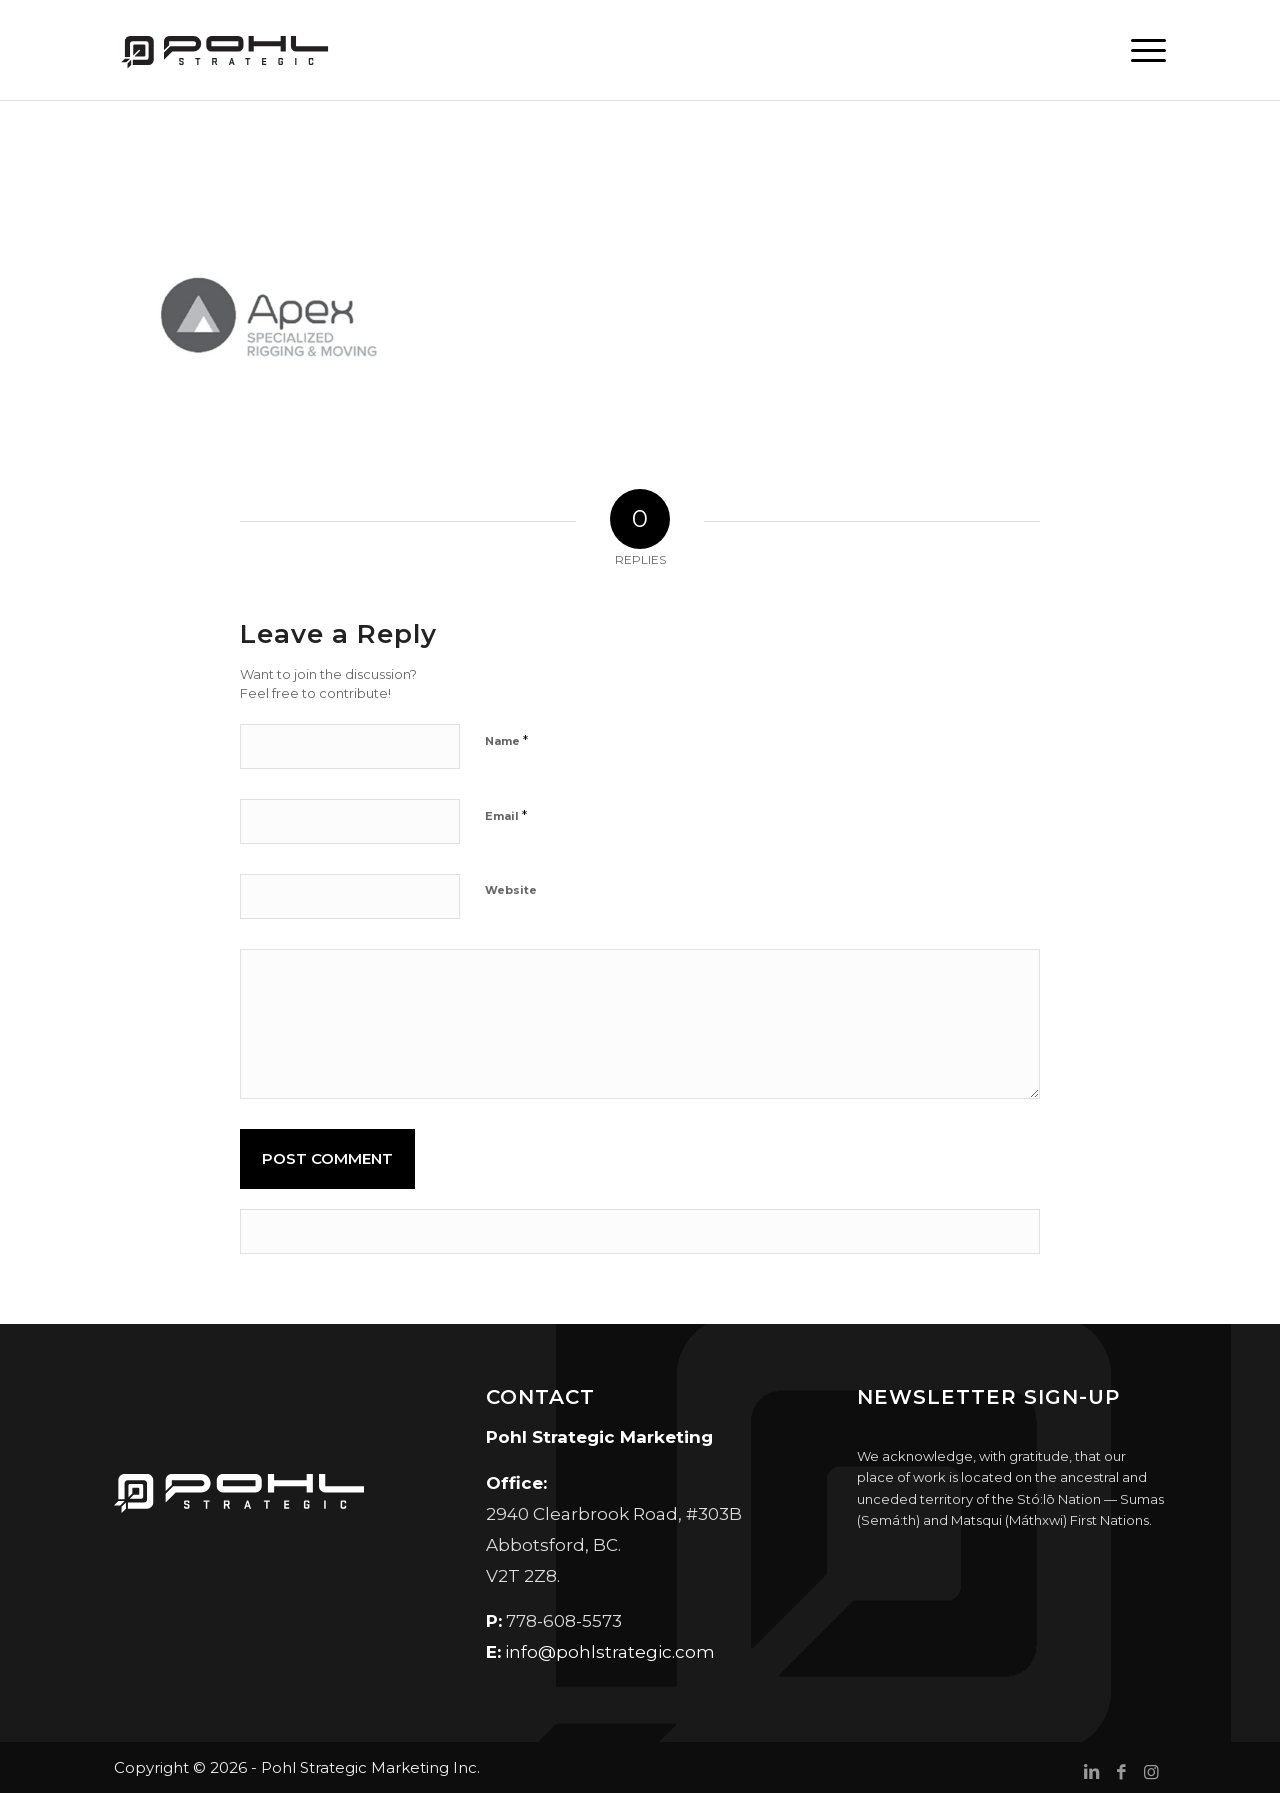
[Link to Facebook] (1121, 1772)
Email (506, 815)
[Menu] (1141, 50)
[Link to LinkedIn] (1091, 1772)
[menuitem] (1141, 50)
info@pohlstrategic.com (610, 1652)
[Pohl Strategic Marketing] (223, 50)
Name (506, 740)
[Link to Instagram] (1151, 1772)
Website (511, 890)
